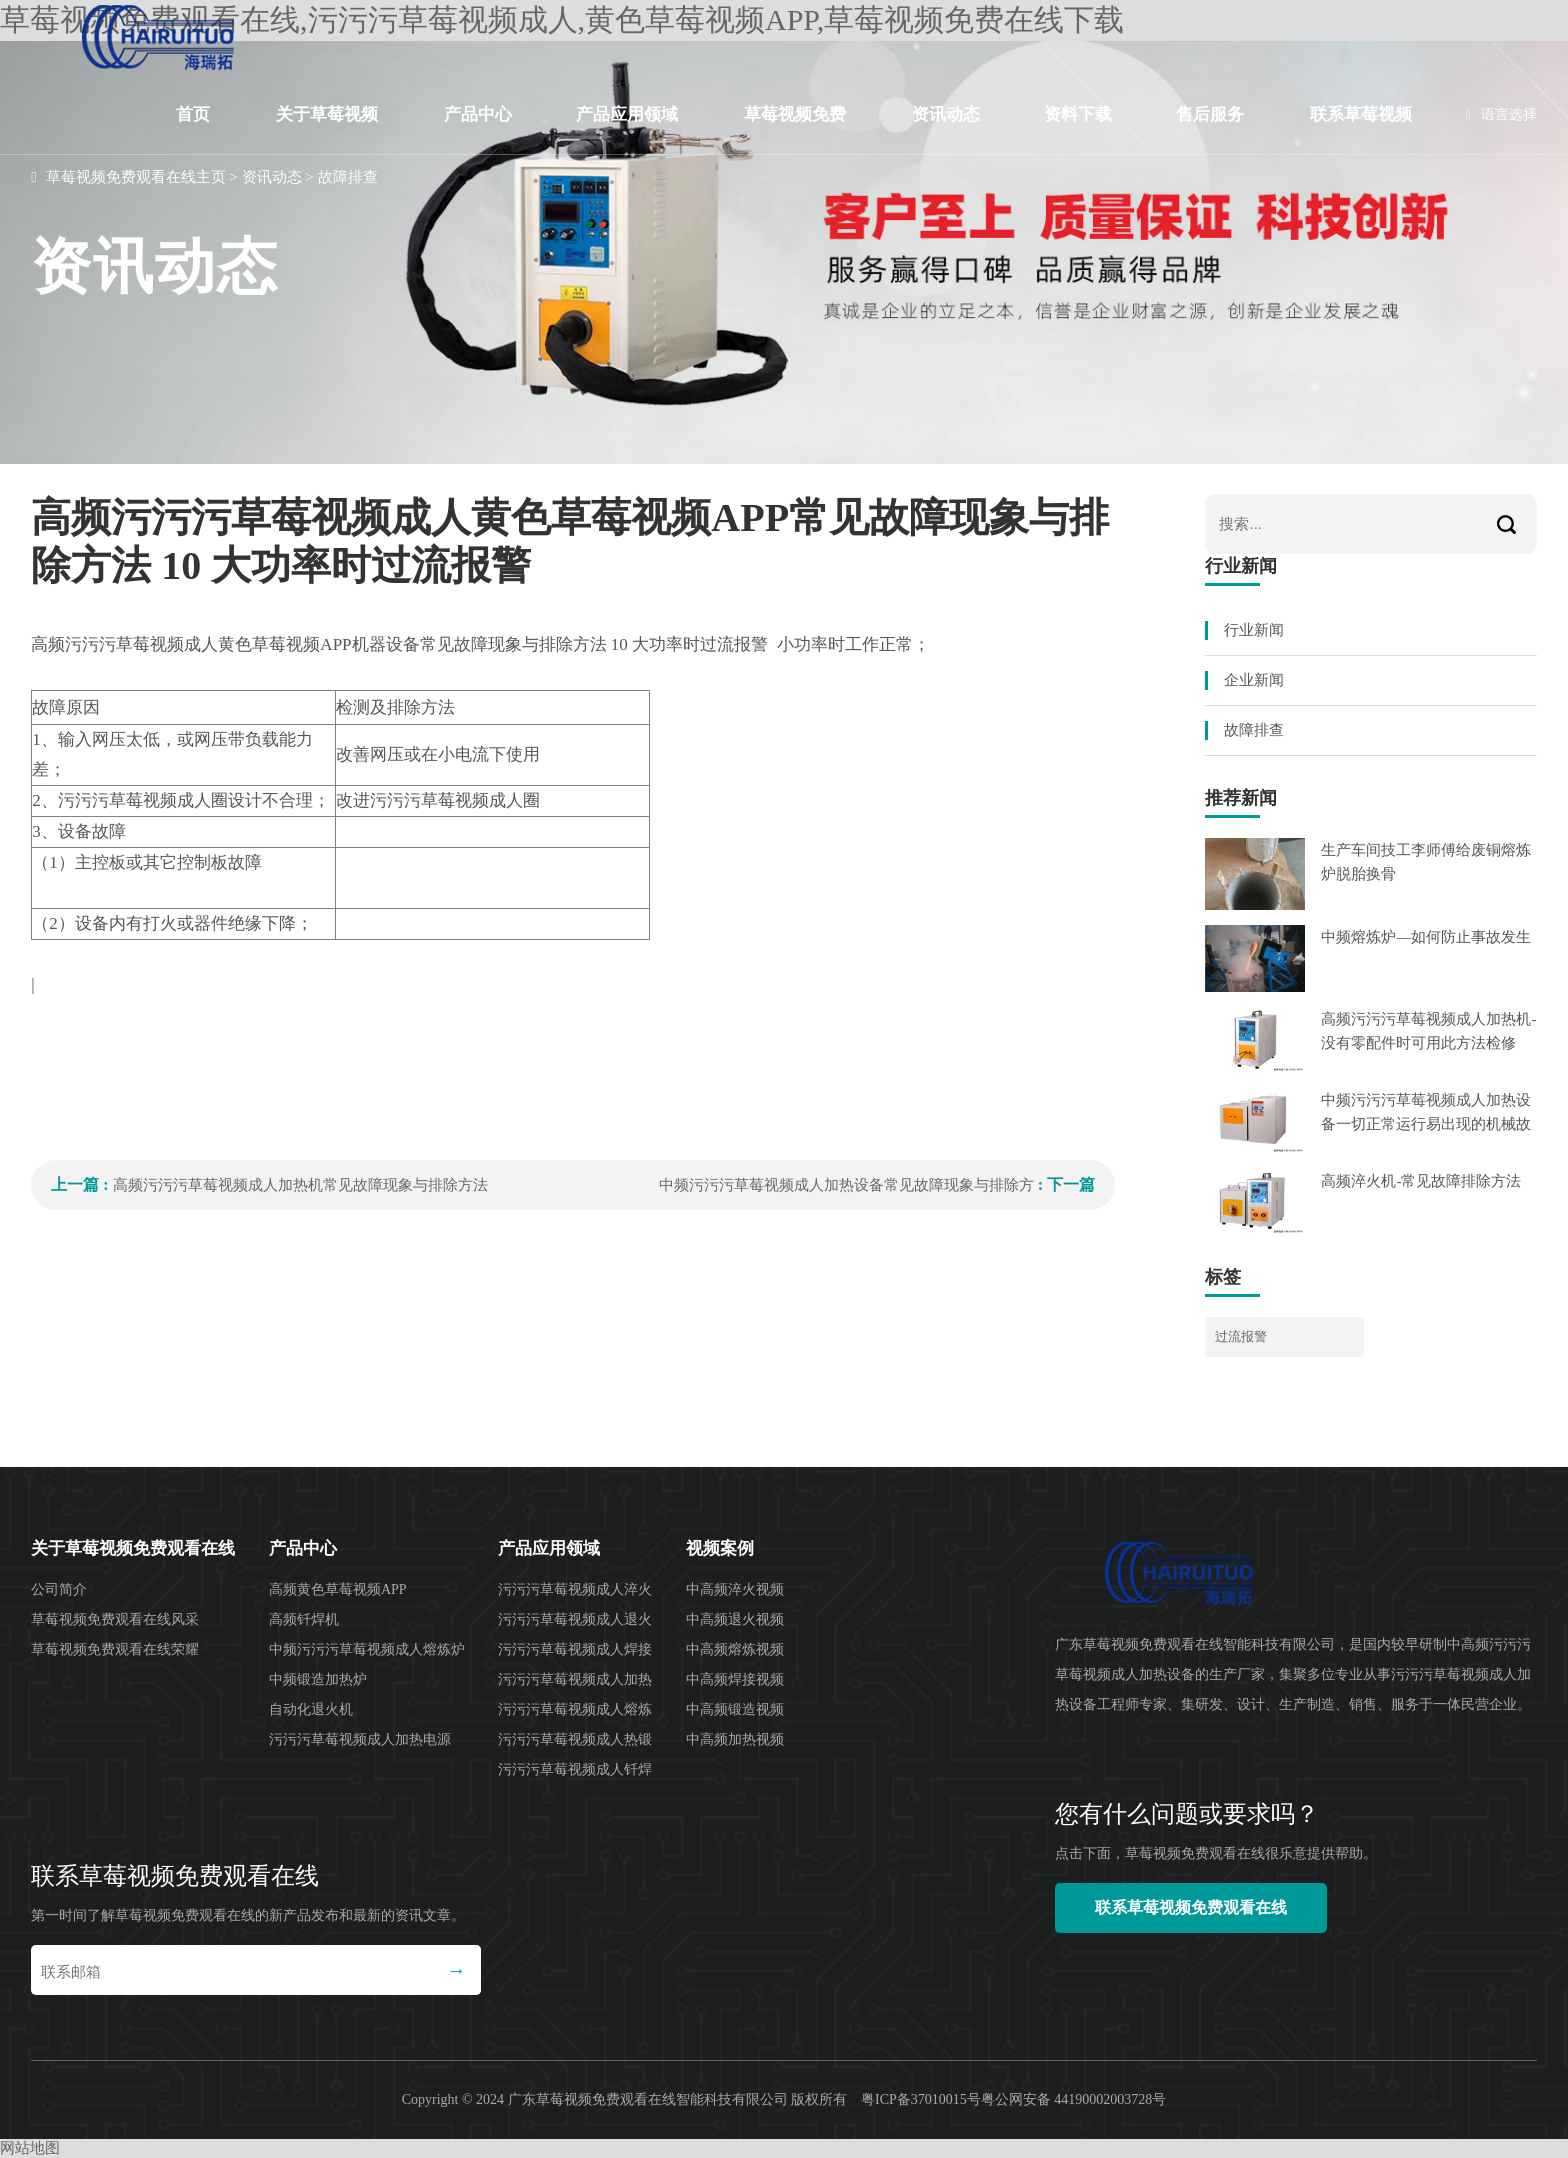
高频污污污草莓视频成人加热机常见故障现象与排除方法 (300, 1185)
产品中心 (478, 114)
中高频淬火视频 (735, 1589)
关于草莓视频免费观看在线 (327, 130)
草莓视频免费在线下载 (795, 130)
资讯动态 (946, 114)
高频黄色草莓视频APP (338, 1589)
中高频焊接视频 (735, 1679)
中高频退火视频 (735, 1619)
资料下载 (1078, 114)
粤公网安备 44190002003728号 (1074, 2099)
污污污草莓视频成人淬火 (575, 1589)
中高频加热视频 (735, 1739)
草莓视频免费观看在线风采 (115, 1619)
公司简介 (59, 1589)
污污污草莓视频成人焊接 (575, 1649)
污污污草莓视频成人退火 (575, 1619)
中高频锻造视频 (735, 1709)
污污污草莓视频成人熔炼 (575, 1709)
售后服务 (1210, 114)
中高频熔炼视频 (735, 1649)
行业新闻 (1254, 630)
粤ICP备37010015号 (921, 2099)
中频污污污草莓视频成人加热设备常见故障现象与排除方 (846, 1185)
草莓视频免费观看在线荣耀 (115, 1649)
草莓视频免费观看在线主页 (136, 177)
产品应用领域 (627, 114)
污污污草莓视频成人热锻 (575, 1739)
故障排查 (348, 177)
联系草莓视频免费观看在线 (1361, 130)
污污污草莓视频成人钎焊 (575, 1769)
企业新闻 (1254, 680)
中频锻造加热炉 (318, 1679)
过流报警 (1241, 1336)
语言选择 (1501, 114)
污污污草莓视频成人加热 (575, 1679)
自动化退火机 (311, 1709)
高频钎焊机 (304, 1619)
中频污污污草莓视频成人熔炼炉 (367, 1649)
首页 (193, 114)
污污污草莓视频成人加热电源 (360, 1739)
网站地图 (30, 2148)
